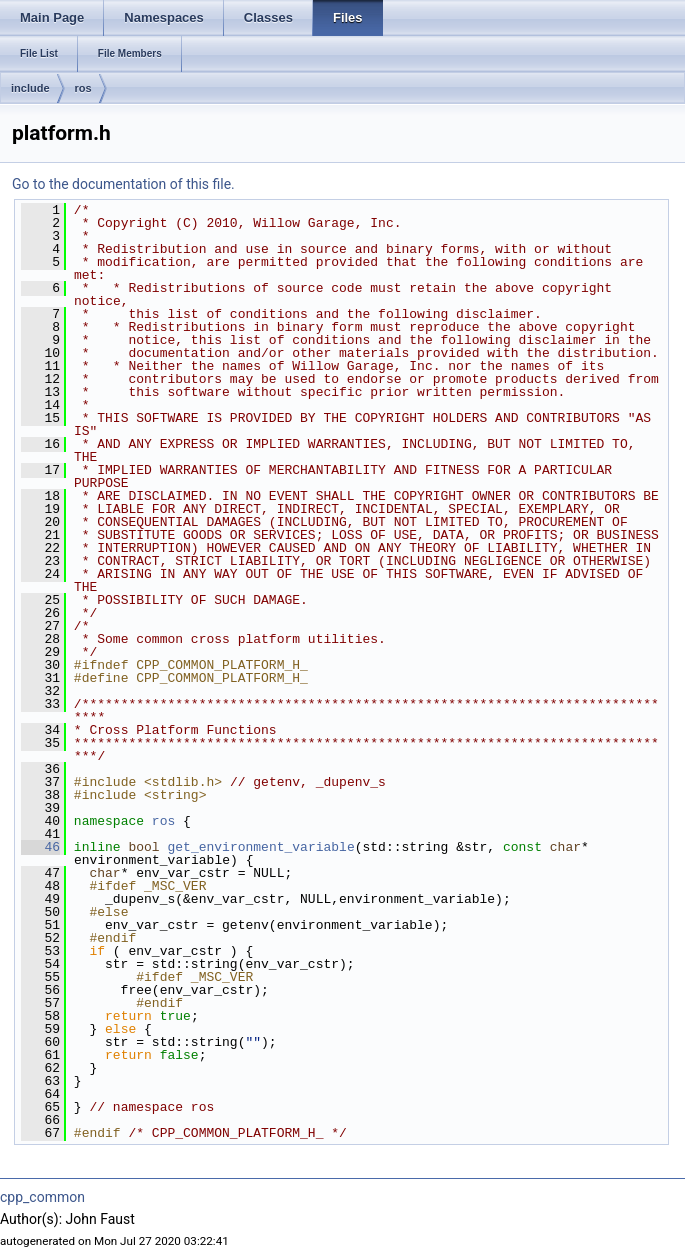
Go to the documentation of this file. (123, 184)
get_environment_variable (260, 847)
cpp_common (42, 1197)
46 (40, 847)
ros (83, 88)
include (30, 88)
